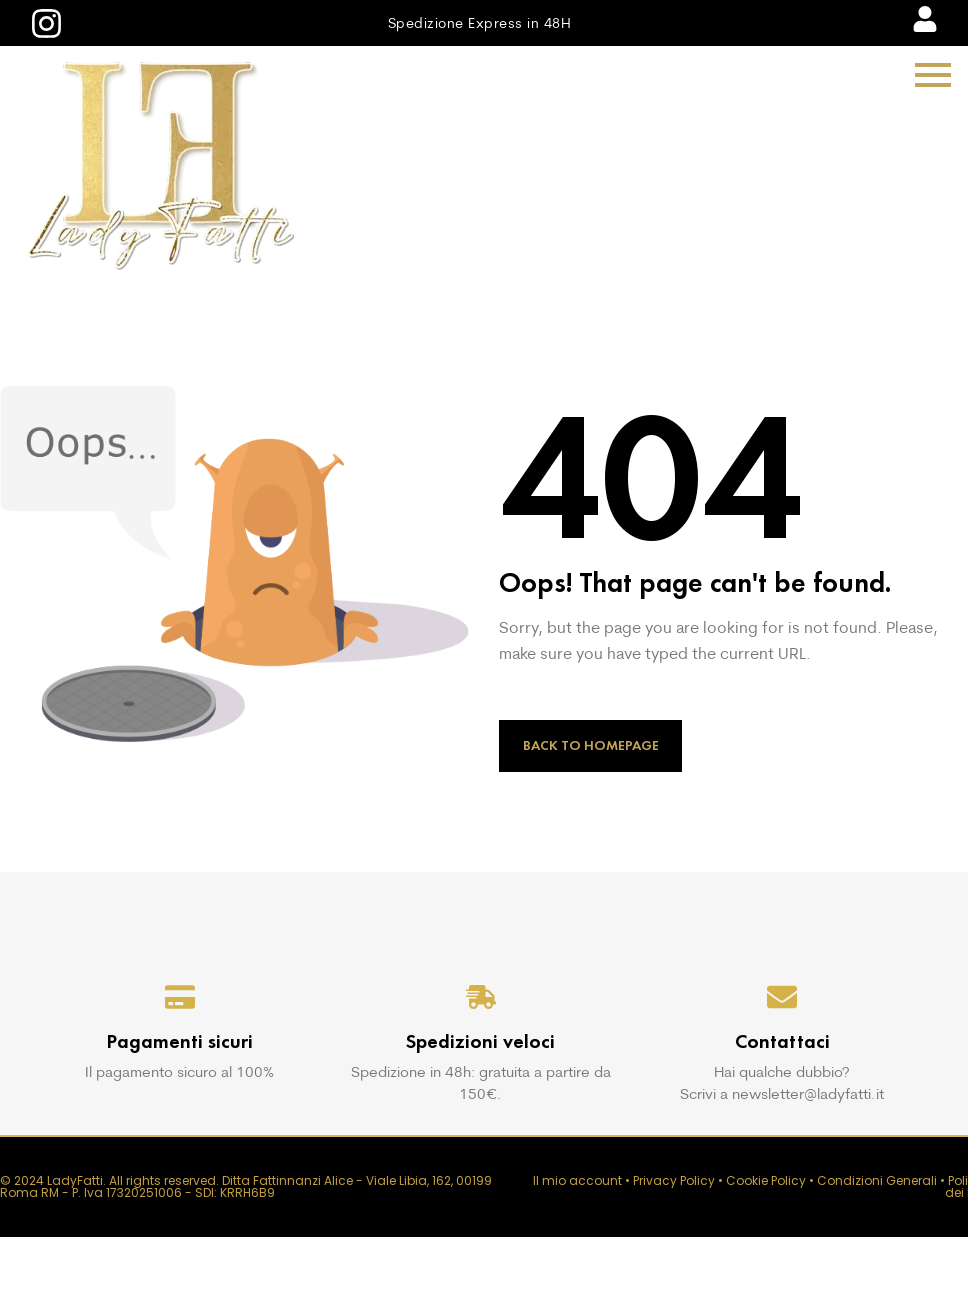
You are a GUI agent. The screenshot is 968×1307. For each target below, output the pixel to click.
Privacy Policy (674, 1180)
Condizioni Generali (877, 1180)
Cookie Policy (766, 1180)
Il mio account (577, 1180)
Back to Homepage (591, 745)
